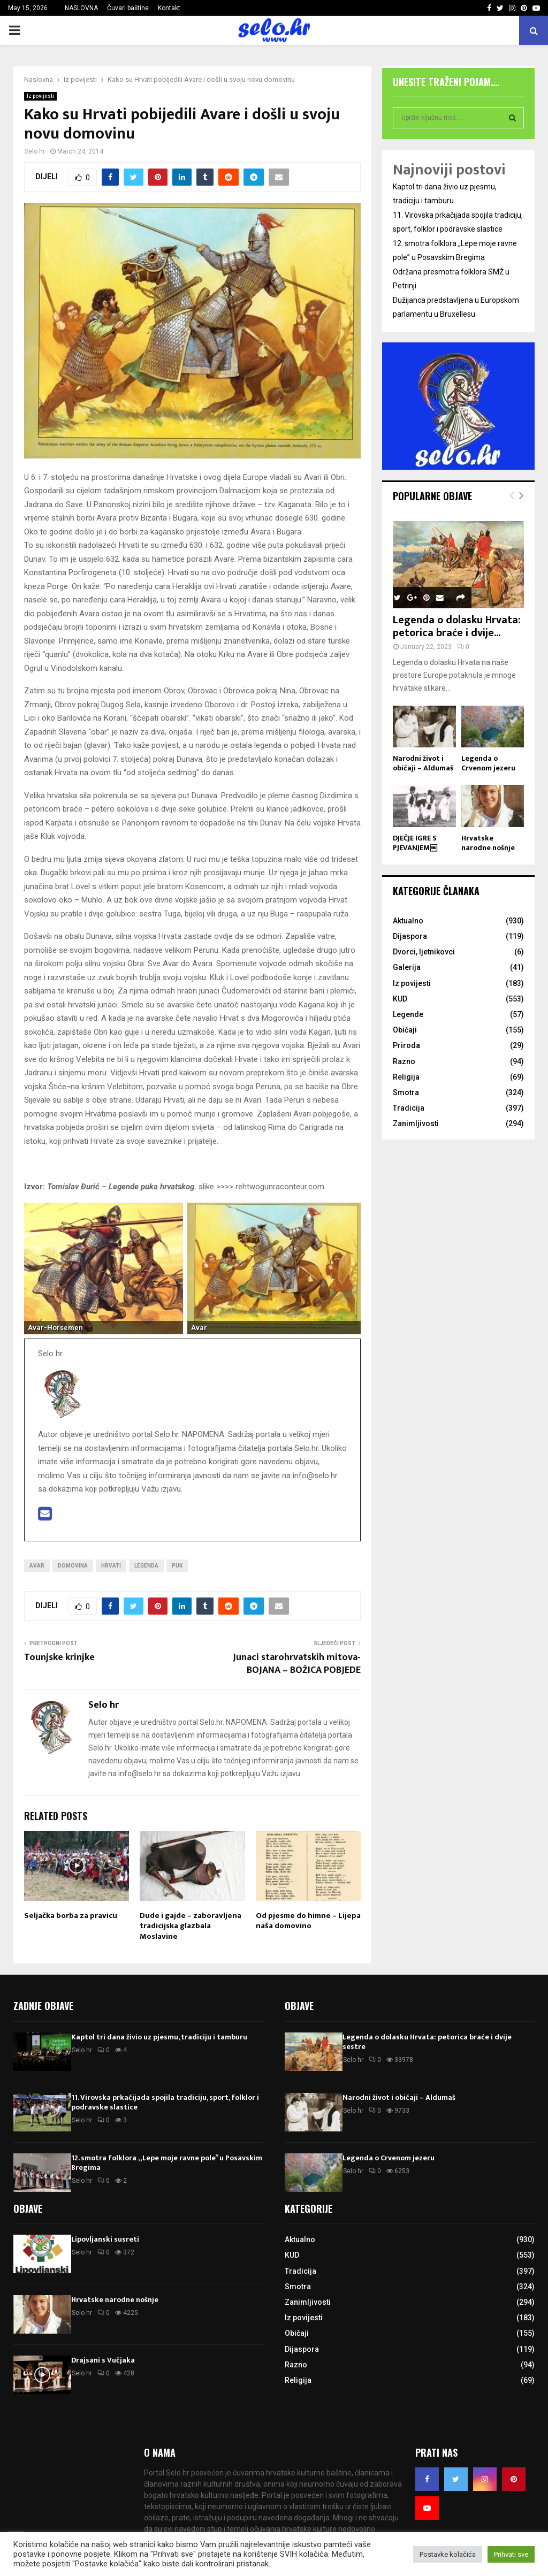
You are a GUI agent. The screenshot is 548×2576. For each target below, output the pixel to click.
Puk (177, 1566)
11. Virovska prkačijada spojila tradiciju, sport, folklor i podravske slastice (165, 2102)
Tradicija (408, 1108)
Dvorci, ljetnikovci (424, 951)
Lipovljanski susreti (105, 2239)
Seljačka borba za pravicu (70, 1915)
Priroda (406, 1045)
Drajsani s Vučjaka (103, 2360)
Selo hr (35, 151)
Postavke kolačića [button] (448, 2554)
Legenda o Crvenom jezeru (488, 763)
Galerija (407, 967)
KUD (400, 999)
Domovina (73, 1566)
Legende (408, 1014)
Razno (404, 1061)
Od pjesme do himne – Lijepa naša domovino (308, 1921)
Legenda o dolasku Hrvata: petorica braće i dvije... (457, 626)
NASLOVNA (81, 8)
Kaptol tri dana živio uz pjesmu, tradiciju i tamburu (159, 2037)
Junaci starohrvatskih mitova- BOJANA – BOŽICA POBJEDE (297, 1663)
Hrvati (111, 1566)
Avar (36, 1566)
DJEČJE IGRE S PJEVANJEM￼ (415, 843)
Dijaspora (410, 936)
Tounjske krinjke (59, 1657)
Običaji (405, 1030)
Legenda (146, 1566)
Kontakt (169, 8)
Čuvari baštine (128, 8)
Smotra (406, 1092)
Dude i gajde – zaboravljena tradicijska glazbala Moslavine (190, 1926)
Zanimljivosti (416, 1123)
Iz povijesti (40, 96)
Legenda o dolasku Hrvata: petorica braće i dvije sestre (427, 2042)
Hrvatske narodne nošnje (488, 843)
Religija (406, 1077)
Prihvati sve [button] (511, 2554)
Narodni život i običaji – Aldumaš (423, 763)
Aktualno (408, 920)
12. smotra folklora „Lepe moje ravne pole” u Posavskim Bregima (166, 2163)
